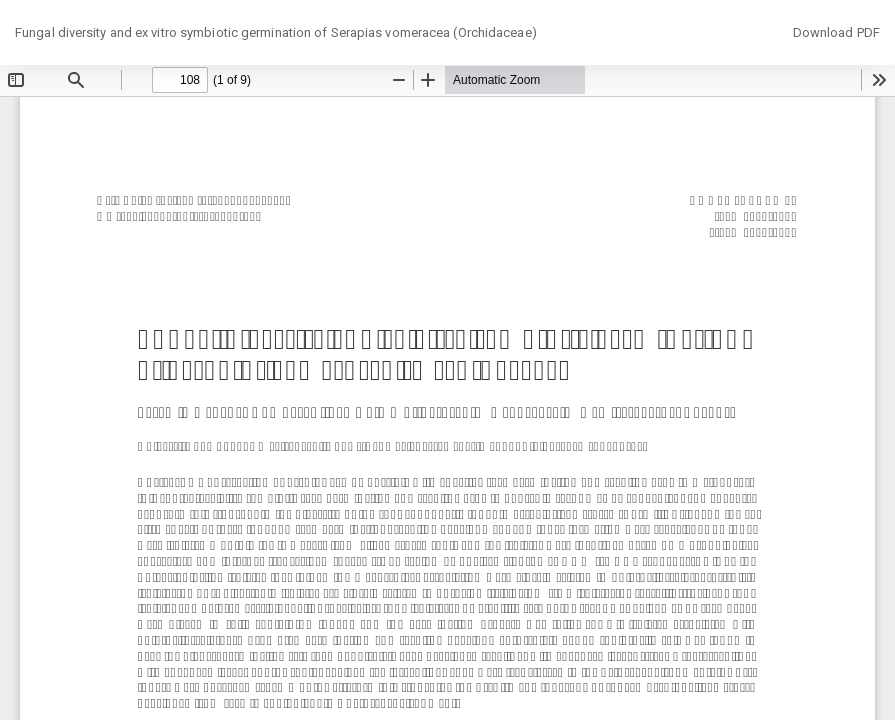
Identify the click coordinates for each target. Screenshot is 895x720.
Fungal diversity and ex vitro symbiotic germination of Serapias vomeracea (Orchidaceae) (276, 32)
